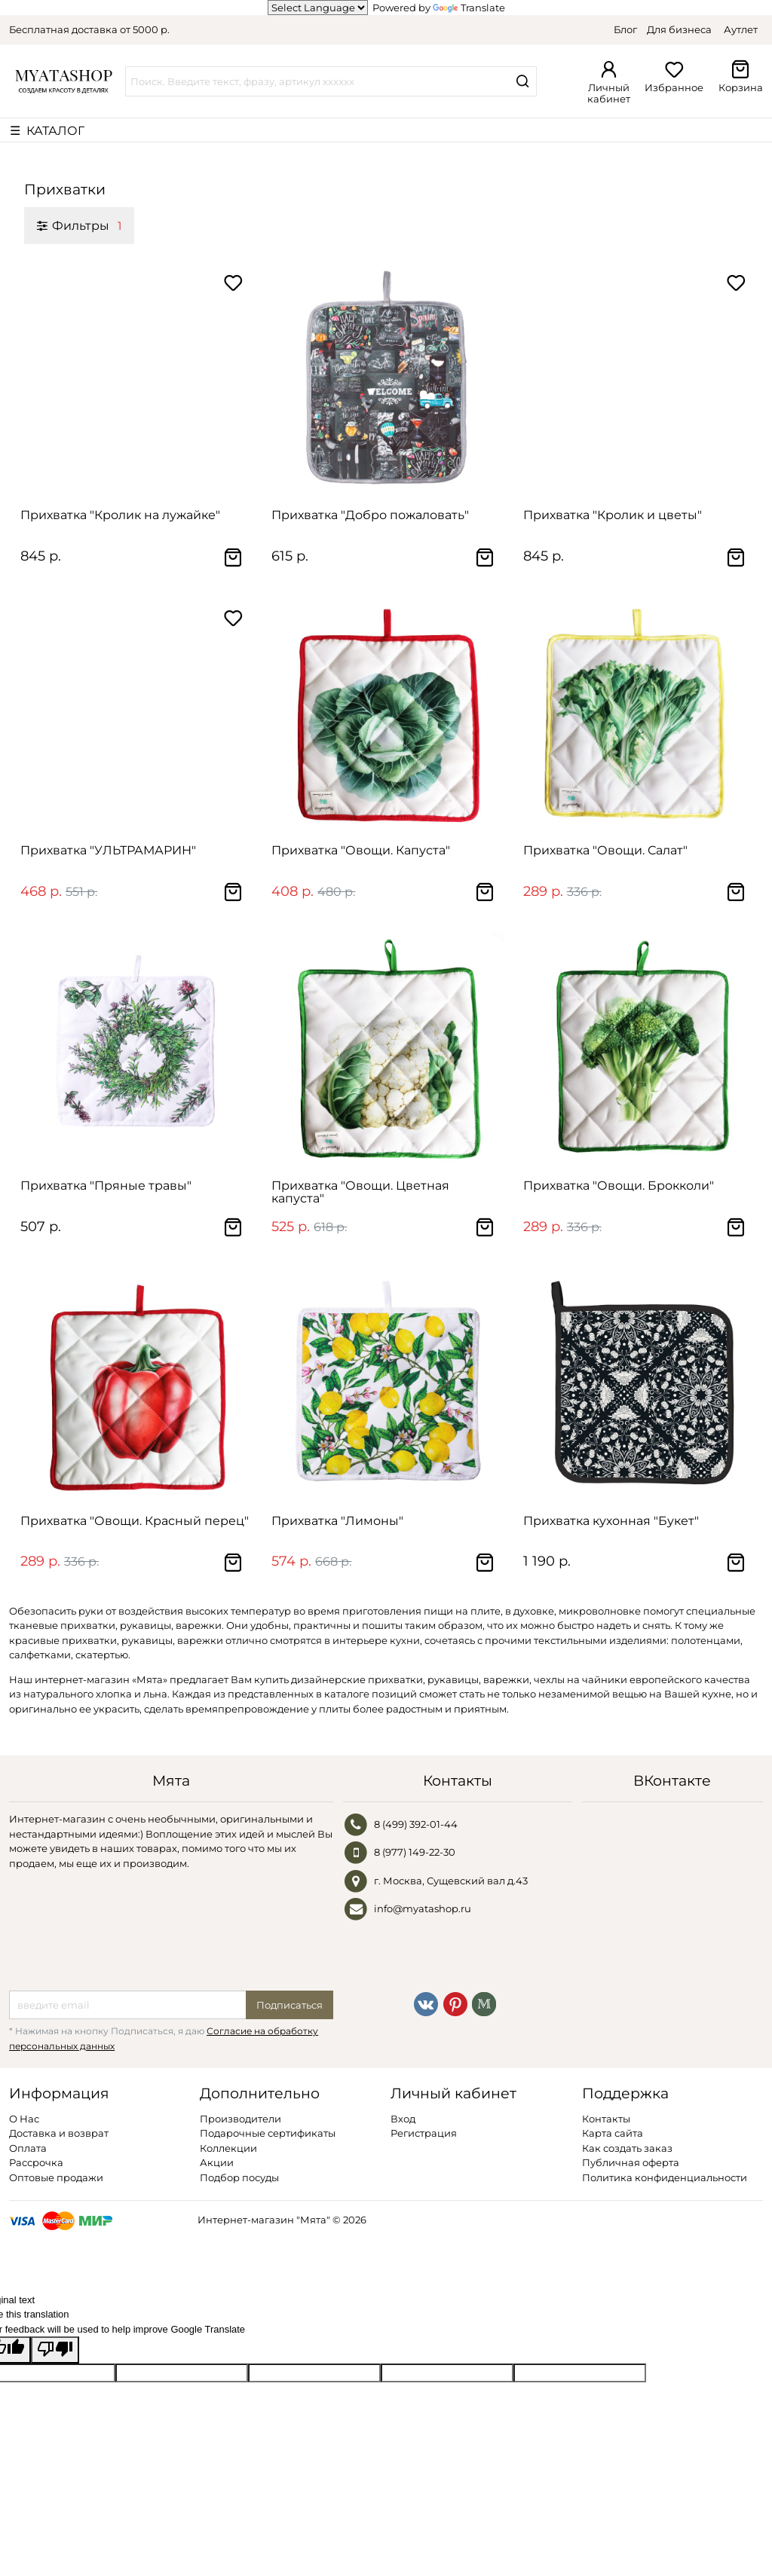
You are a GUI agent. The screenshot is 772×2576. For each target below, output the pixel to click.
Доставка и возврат (59, 2133)
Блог (625, 29)
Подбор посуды (239, 2177)
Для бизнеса (679, 29)
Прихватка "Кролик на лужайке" (120, 515)
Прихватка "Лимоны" (337, 1521)
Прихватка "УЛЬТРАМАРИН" (108, 850)
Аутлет (741, 29)
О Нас (24, 2119)
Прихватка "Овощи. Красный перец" (134, 1521)
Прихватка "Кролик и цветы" (612, 515)
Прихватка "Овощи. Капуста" (360, 850)
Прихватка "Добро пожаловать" (370, 515)
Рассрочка (36, 2162)
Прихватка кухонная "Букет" (611, 1521)
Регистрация (424, 2133)
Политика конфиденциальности (664, 2177)
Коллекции (228, 2148)
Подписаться (289, 2005)
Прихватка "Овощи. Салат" (605, 850)
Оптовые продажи (56, 2177)
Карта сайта (612, 2133)
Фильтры (79, 225)
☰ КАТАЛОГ (47, 130)
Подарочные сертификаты (267, 2133)
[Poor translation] (55, 2349)
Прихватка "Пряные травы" (105, 1185)
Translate (469, 8)
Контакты (606, 2119)
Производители (240, 2119)
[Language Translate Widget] (318, 7)
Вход (403, 2119)
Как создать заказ (627, 2148)
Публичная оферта (630, 2162)
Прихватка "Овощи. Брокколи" (618, 1185)
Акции (217, 2162)
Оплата (28, 2148)
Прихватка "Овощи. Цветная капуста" (360, 1191)
